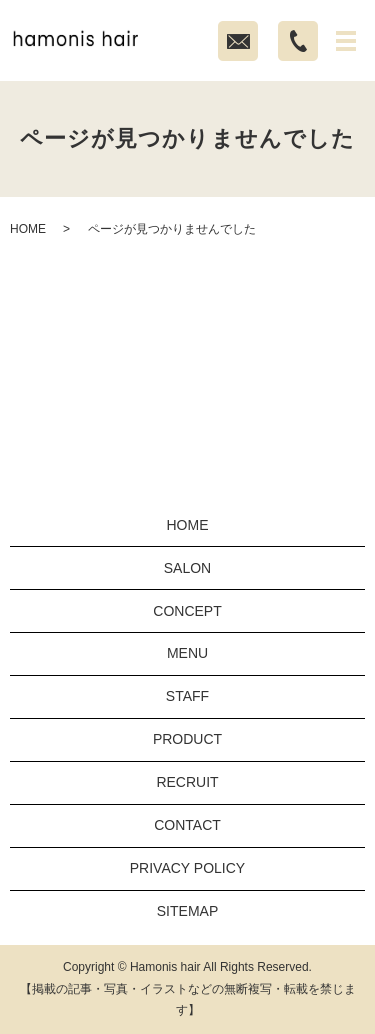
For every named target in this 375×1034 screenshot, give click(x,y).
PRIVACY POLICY (187, 868)
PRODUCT (187, 739)
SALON (187, 568)
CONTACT (187, 825)
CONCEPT (187, 611)
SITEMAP (187, 911)
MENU (187, 653)
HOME (28, 229)
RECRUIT (187, 782)
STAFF (187, 696)
